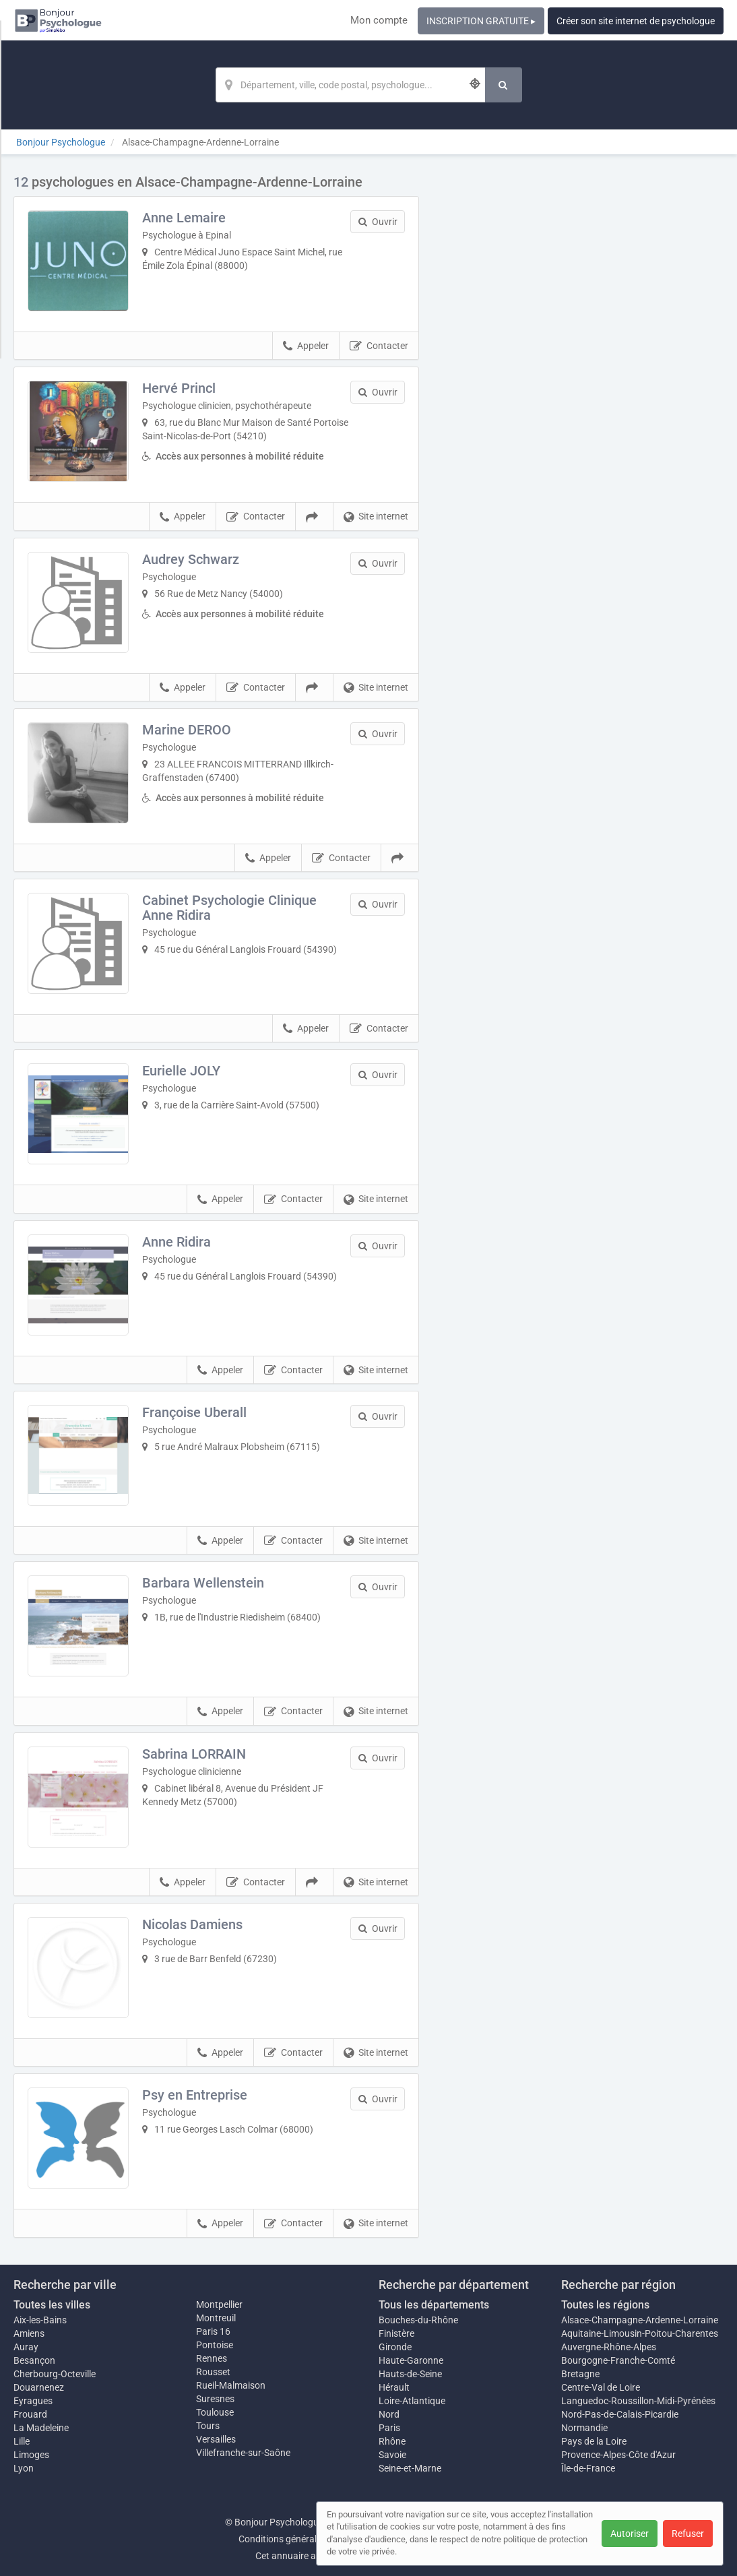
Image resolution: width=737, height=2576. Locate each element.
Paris (389, 2427)
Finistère (396, 2333)
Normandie (584, 2427)
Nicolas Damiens (192, 1924)
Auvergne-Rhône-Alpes (608, 2347)
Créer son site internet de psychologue (635, 20)
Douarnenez (38, 2387)
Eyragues (33, 2400)
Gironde (395, 2347)
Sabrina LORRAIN (194, 1754)
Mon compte (379, 20)
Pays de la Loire (594, 2441)
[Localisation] (350, 84)
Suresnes (215, 2398)
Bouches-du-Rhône (418, 2320)
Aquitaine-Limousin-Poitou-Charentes (639, 2333)
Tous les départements (434, 2304)
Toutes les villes (51, 2304)
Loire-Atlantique (412, 2400)
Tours (208, 2425)
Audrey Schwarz (190, 559)
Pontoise (214, 2344)
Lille (21, 2441)
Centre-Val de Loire (600, 2387)
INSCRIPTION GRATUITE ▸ (481, 20)
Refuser (688, 2533)
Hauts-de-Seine (410, 2373)
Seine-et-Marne (410, 2468)
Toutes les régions (605, 2304)
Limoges (31, 2454)
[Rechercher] (503, 84)
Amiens (28, 2333)
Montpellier (219, 2304)
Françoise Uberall (194, 1412)
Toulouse (215, 2412)
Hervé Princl (179, 388)
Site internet (376, 517)
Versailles (216, 2439)
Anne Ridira (176, 1242)
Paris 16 (213, 2331)
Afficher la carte (581, 365)
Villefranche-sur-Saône (243, 2452)
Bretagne (580, 2373)
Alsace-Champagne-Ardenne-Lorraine (639, 2320)
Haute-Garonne (411, 2360)
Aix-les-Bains (40, 2320)
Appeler (306, 346)
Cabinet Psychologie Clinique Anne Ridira (229, 907)
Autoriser (629, 2533)
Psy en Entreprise (194, 2095)
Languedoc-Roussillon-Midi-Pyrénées (638, 2400)
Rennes (211, 2358)
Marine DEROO (186, 730)
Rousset (213, 2371)
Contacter (379, 346)
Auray (25, 2347)
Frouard (30, 2414)
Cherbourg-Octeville (54, 2373)
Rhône (392, 2441)
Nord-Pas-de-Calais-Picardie (619, 2414)
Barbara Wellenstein (203, 1583)
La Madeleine (41, 2427)
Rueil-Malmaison (230, 2385)
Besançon (34, 2360)
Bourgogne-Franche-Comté (618, 2360)
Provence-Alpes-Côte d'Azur (618, 2454)
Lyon (23, 2468)
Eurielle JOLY (181, 1071)
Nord (389, 2414)
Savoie (392, 2454)
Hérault (394, 2387)
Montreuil (216, 2318)
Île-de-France (588, 2468)
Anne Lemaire (184, 218)
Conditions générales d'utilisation (307, 2539)
